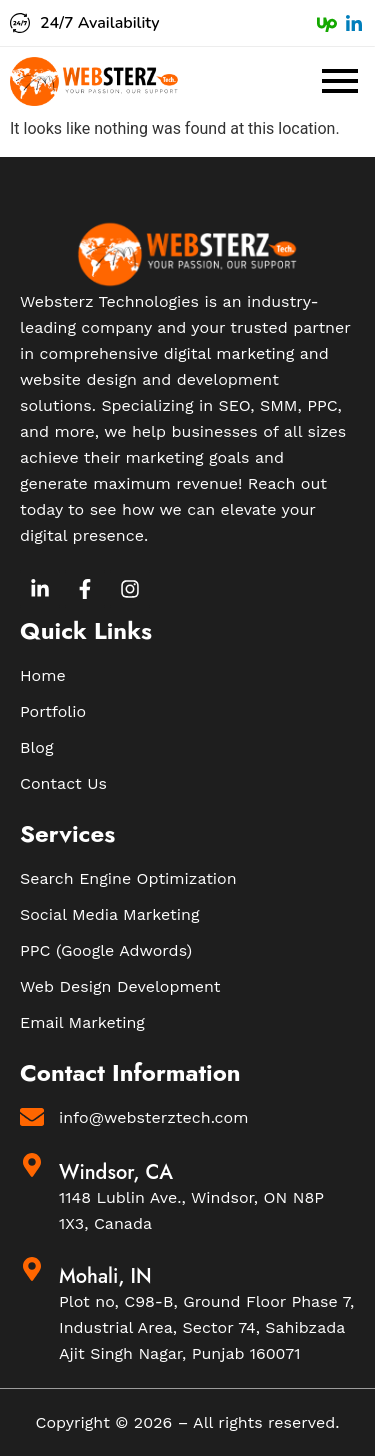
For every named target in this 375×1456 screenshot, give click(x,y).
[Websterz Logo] (94, 81)
